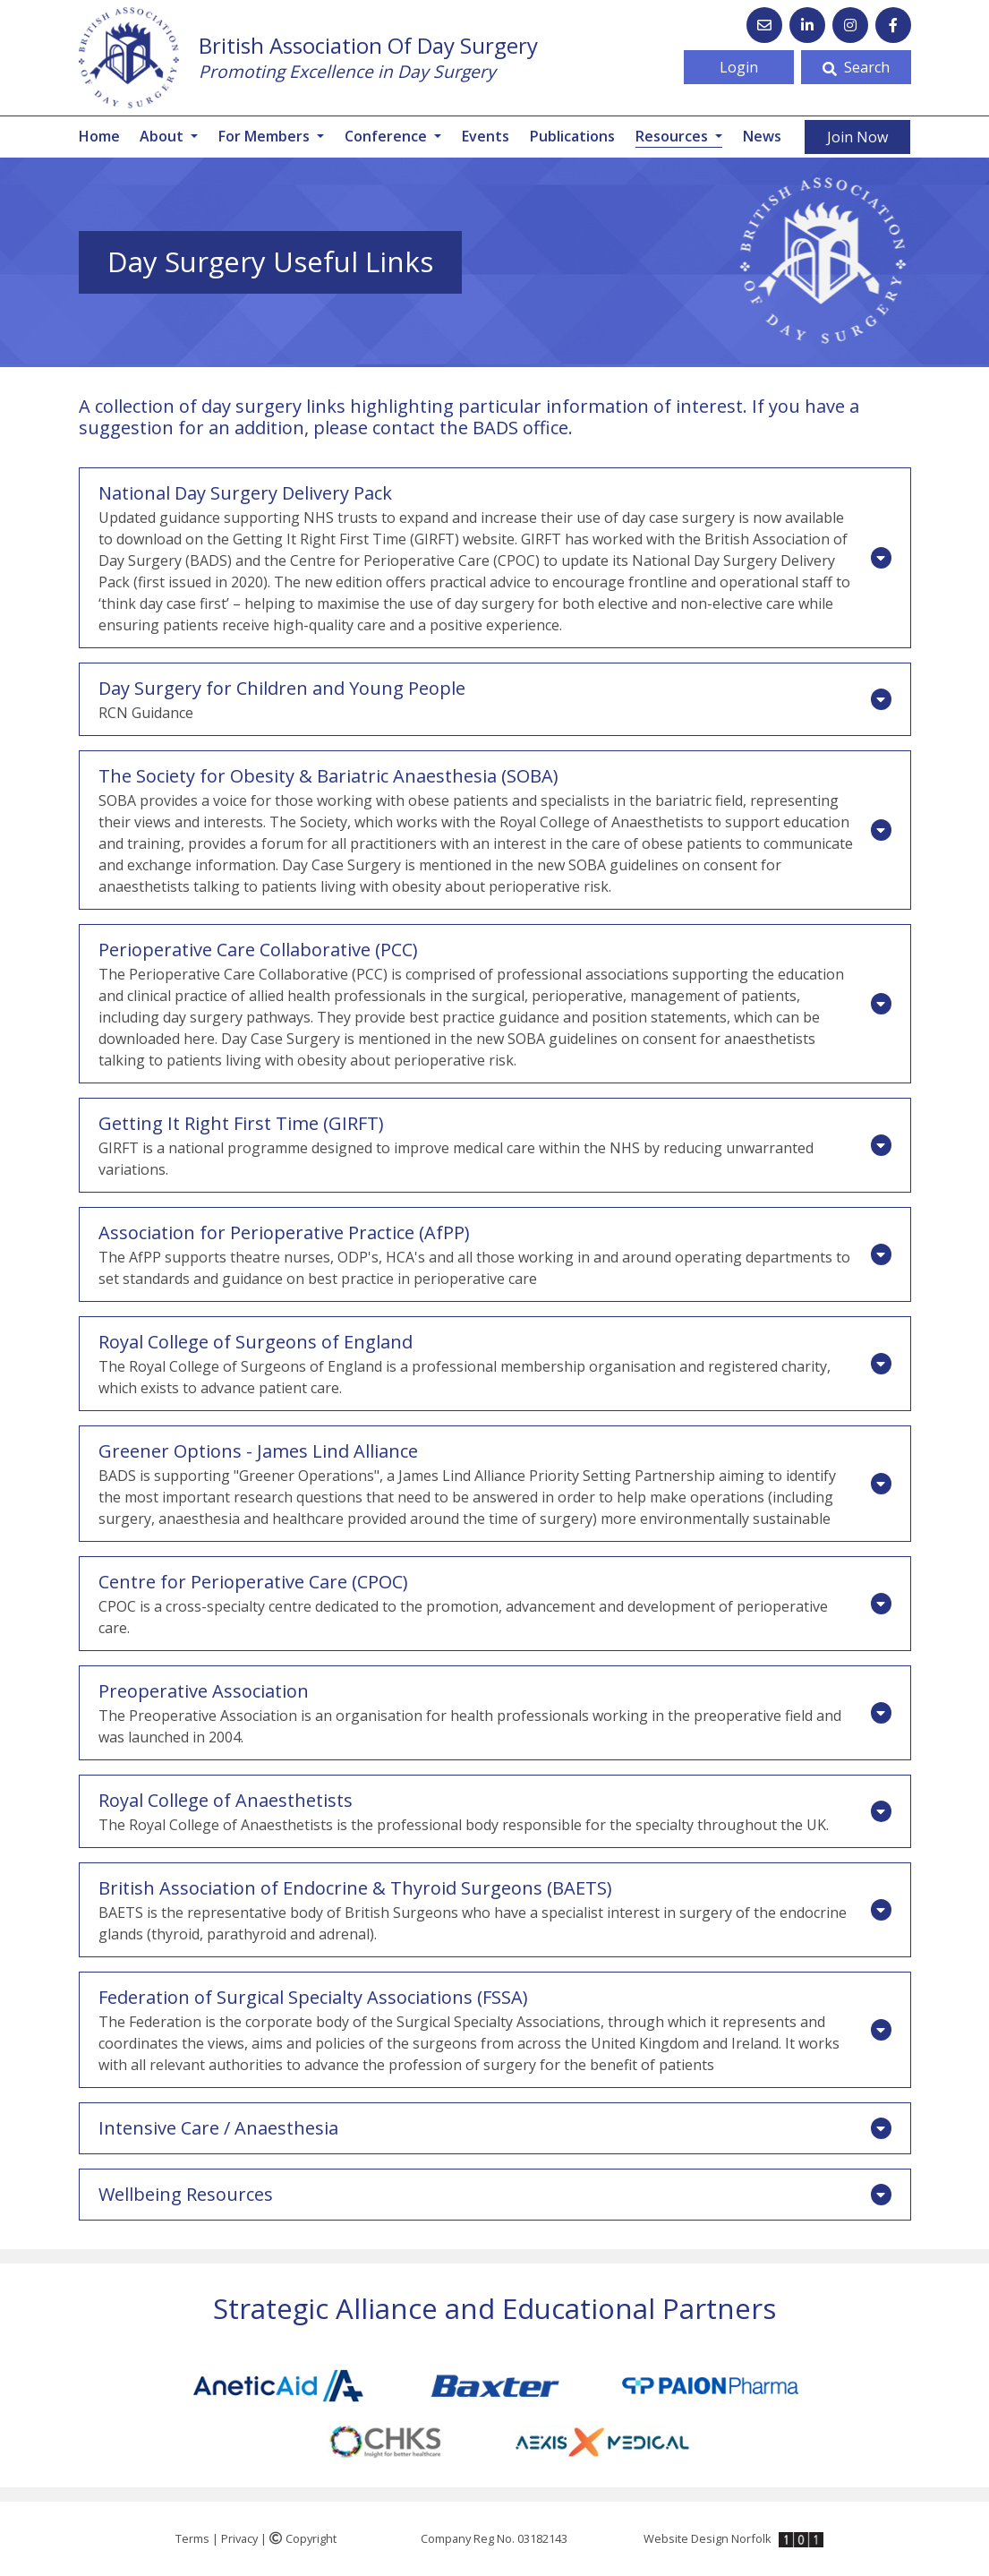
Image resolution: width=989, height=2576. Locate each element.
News (762, 136)
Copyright (303, 2538)
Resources (678, 135)
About (163, 136)
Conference (388, 136)
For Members (265, 136)
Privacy (239, 2538)
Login (739, 67)
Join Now (857, 137)
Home (99, 136)
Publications (572, 136)
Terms (192, 2538)
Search (856, 67)
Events (485, 136)
